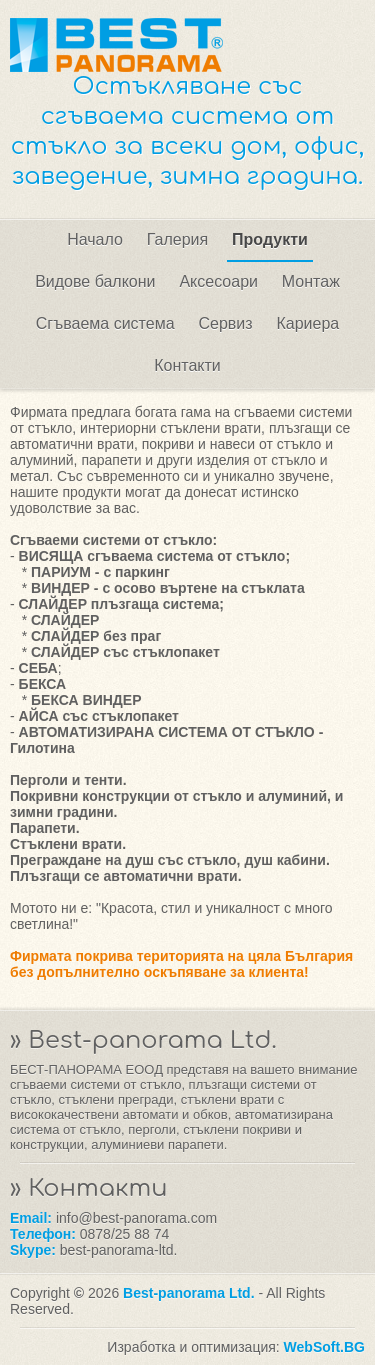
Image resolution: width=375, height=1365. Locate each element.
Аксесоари (218, 281)
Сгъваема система (105, 323)
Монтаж (311, 281)
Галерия (177, 239)
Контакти (187, 365)
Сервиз (225, 323)
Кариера (307, 323)
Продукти (270, 239)
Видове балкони (95, 281)
